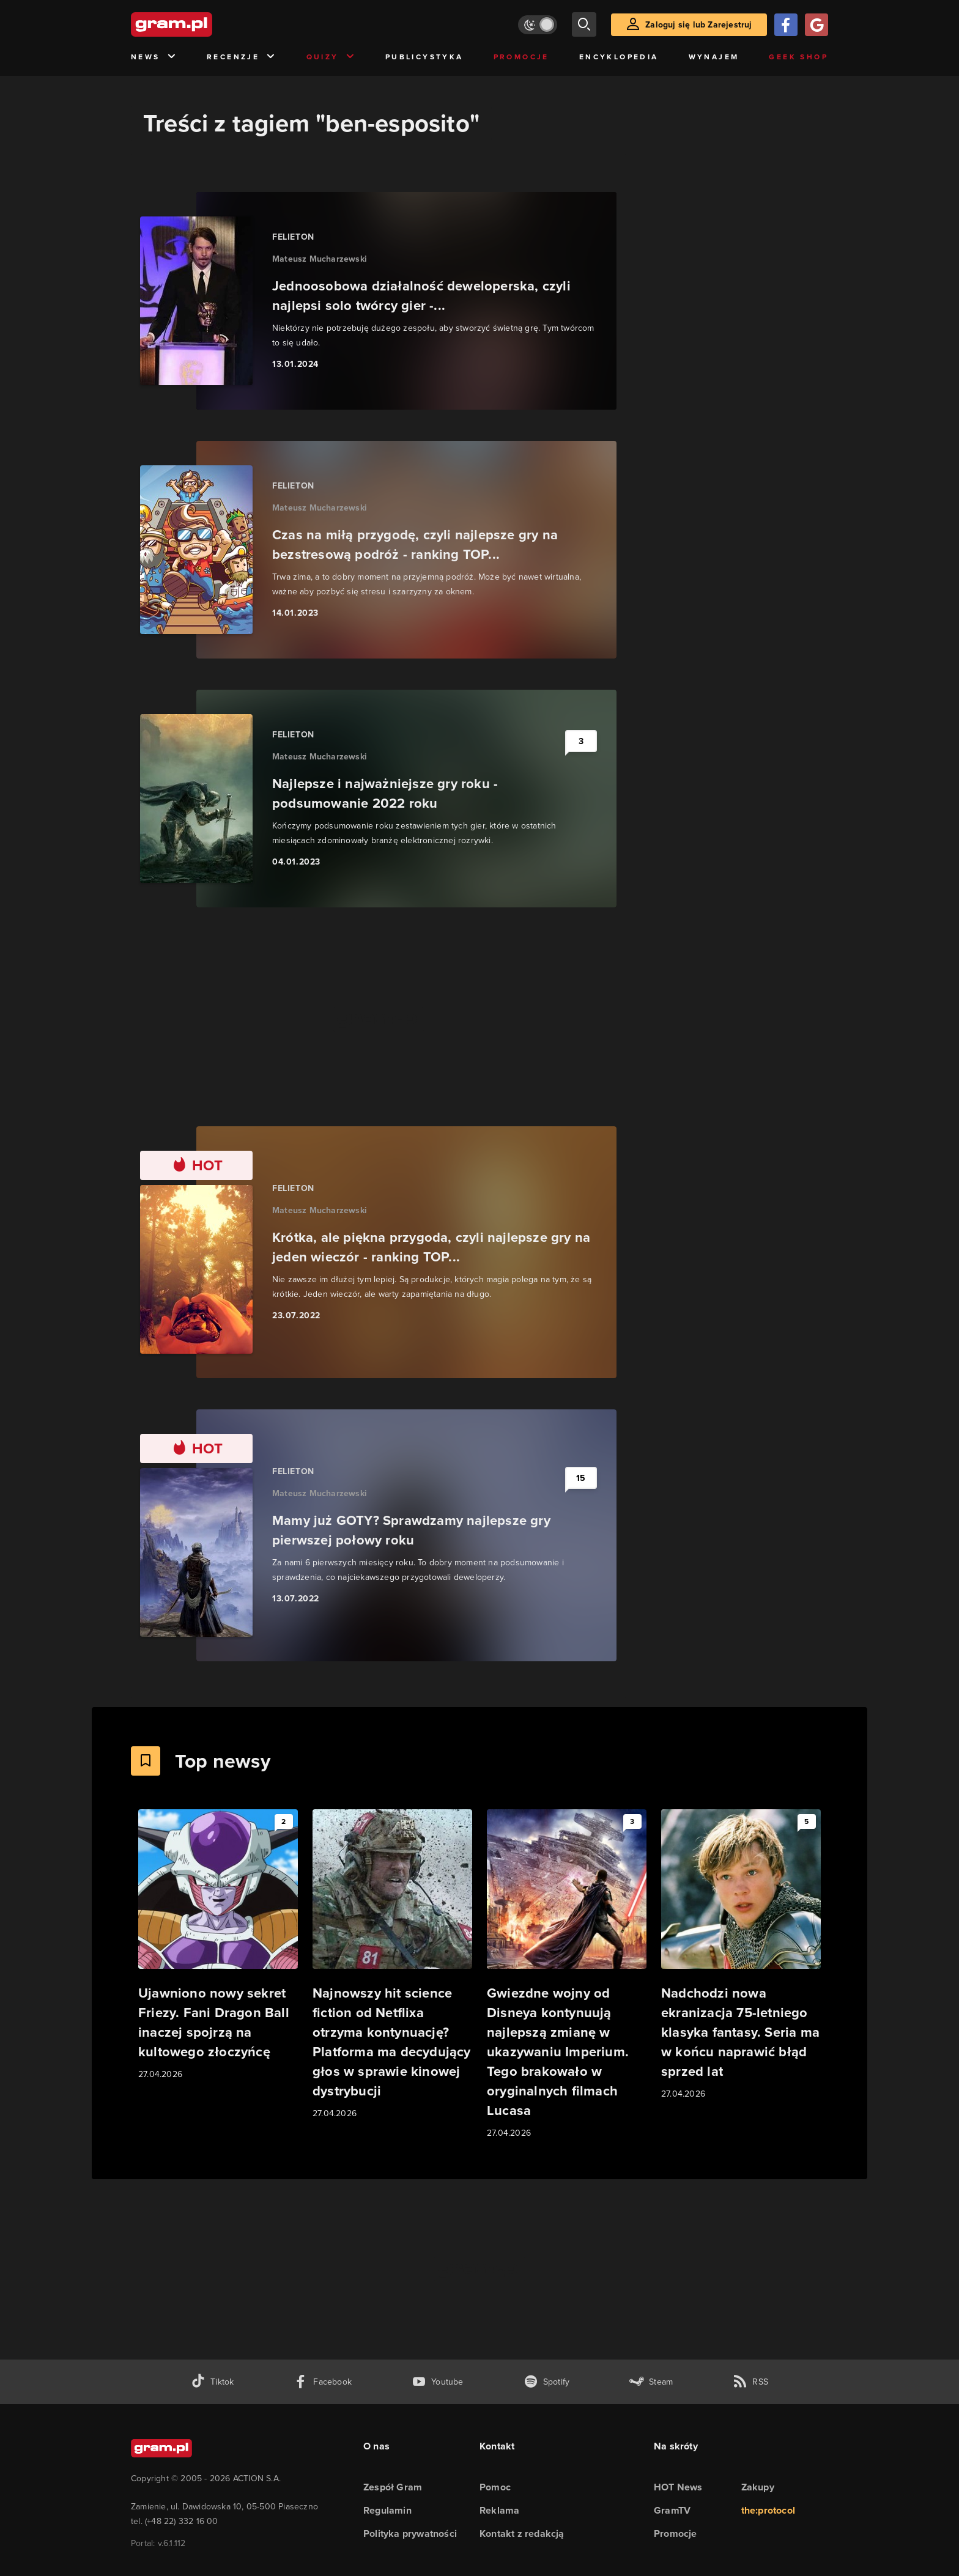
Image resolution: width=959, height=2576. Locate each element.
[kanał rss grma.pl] (750, 2381)
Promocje (521, 56)
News (154, 57)
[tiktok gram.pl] (212, 2381)
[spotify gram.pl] (547, 2381)
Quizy (330, 57)
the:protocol (768, 2510)
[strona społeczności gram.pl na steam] (651, 2381)
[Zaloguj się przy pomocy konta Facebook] (786, 24)
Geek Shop (798, 56)
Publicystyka (424, 56)
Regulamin (387, 2510)
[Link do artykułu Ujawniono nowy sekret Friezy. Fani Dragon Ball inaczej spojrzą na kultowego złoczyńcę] (218, 1945)
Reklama (499, 2510)
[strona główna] (202, 24)
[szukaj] (584, 24)
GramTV (672, 2510)
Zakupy (757, 2487)
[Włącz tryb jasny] (537, 24)
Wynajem (714, 56)
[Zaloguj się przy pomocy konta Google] (816, 24)
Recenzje (241, 57)
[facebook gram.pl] (323, 2381)
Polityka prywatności (410, 2533)
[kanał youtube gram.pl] (438, 2381)
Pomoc (495, 2487)
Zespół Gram (392, 2487)
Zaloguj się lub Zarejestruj (698, 24)
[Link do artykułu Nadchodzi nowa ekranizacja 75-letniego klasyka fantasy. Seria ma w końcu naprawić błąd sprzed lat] (741, 1955)
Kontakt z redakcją (522, 2533)
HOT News (678, 2487)
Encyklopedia (619, 56)
